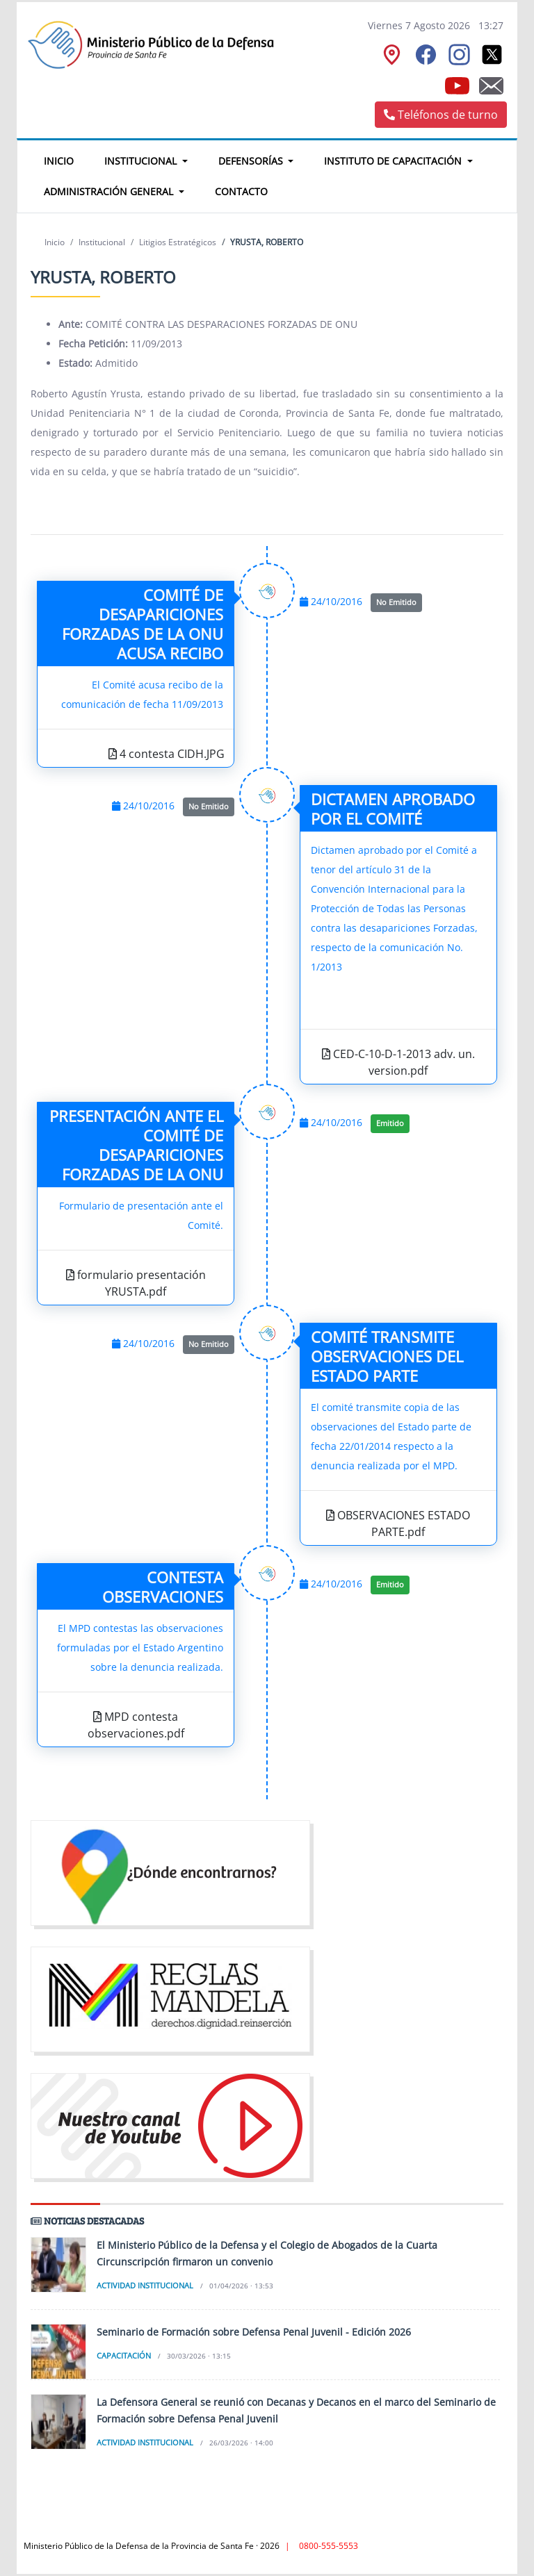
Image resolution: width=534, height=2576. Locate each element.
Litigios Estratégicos (177, 242)
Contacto (241, 191)
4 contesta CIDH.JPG (166, 753)
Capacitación (124, 2355)
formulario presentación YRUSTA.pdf (136, 1283)
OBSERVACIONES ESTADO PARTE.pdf (398, 1523)
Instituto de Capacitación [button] (394, 160)
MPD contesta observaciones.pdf (136, 1725)
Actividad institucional (145, 2285)
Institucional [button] (141, 160)
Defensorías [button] (252, 160)
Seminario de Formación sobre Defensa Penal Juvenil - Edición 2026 (254, 2331)
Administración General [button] (110, 191)
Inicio (66, 159)
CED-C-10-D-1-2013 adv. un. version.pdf (398, 1062)
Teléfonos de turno (441, 114)
